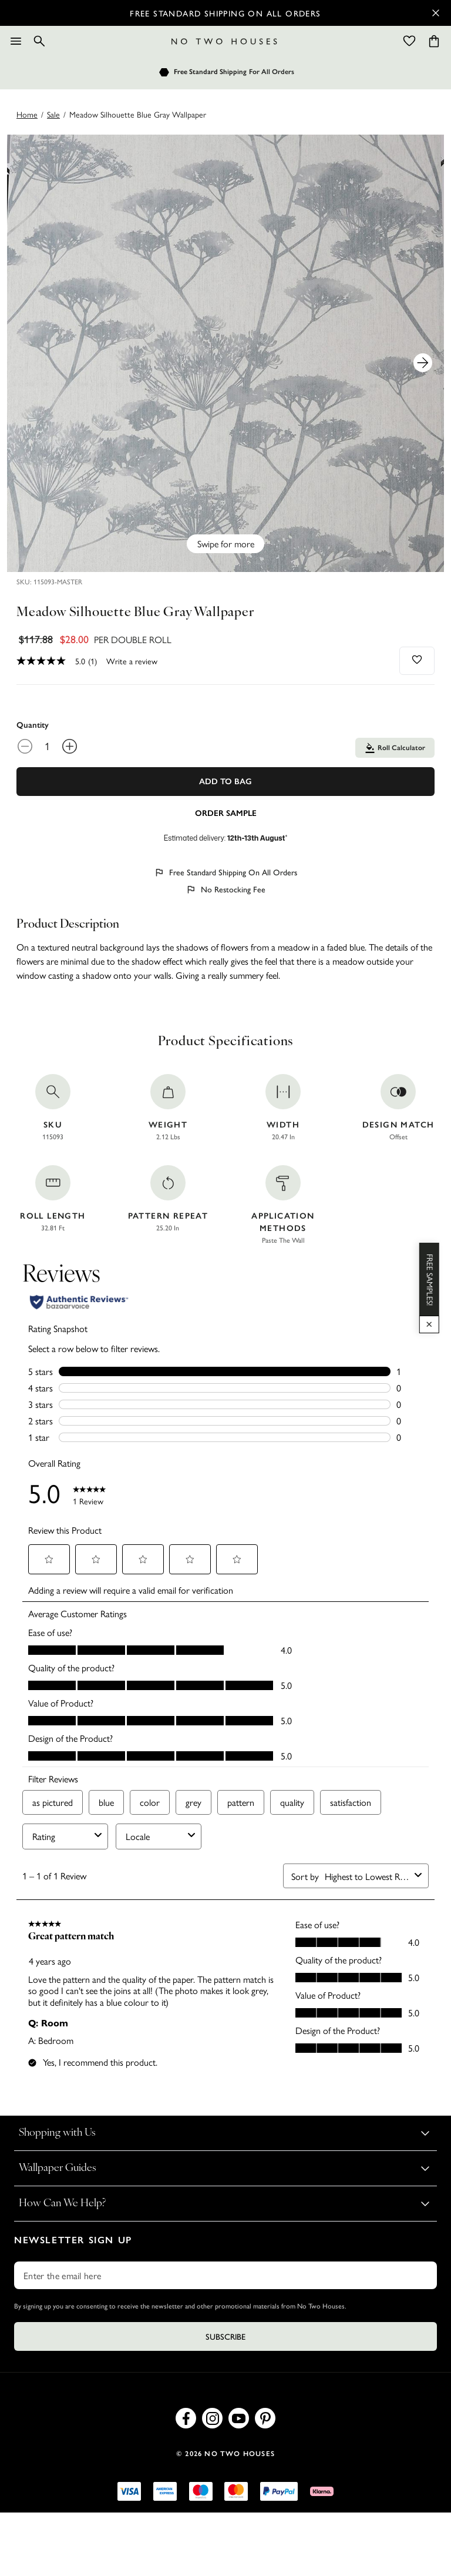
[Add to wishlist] (417, 660)
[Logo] (224, 41)
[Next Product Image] (422, 362)
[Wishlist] (409, 41)
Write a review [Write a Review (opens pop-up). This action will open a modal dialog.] (131, 661)
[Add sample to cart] (225, 812)
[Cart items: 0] (434, 41)
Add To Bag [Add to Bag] (225, 782)
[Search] (39, 41)
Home (27, 114)
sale (53, 114)
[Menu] (16, 41)
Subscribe (225, 2336)
